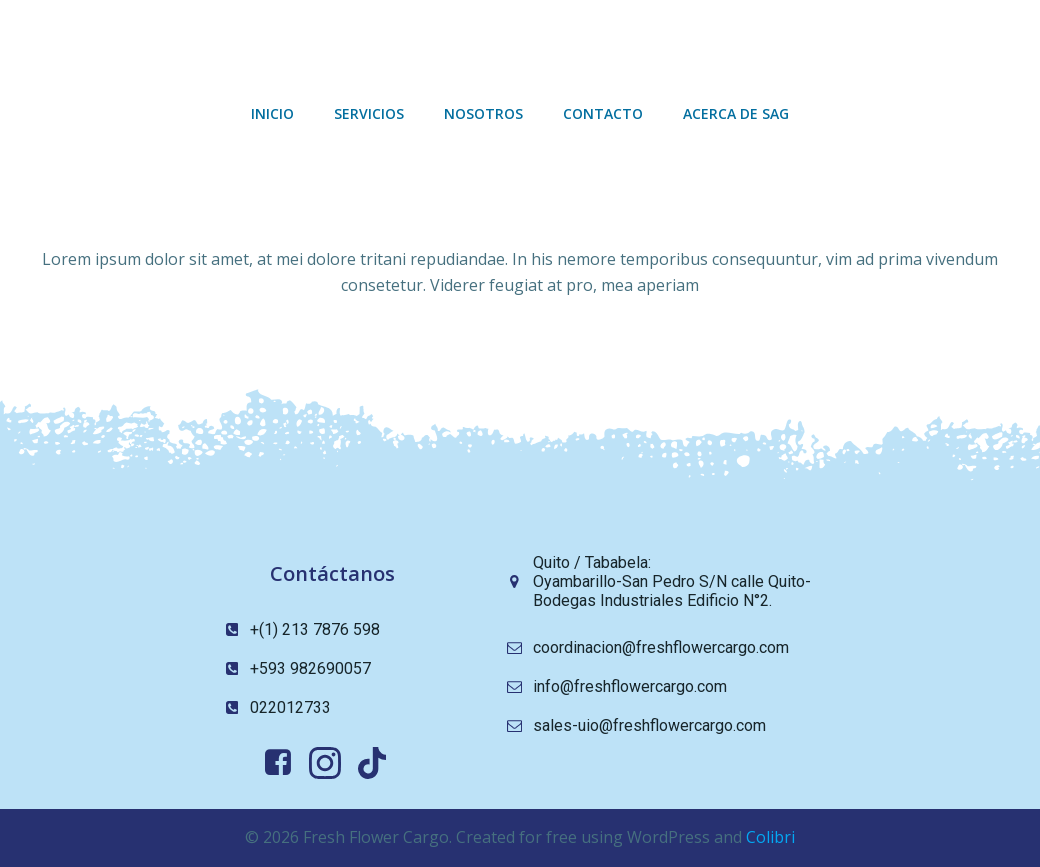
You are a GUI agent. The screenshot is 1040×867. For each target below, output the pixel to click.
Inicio (272, 113)
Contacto (603, 113)
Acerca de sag (736, 113)
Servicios (369, 113)
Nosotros (483, 113)
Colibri (770, 837)
